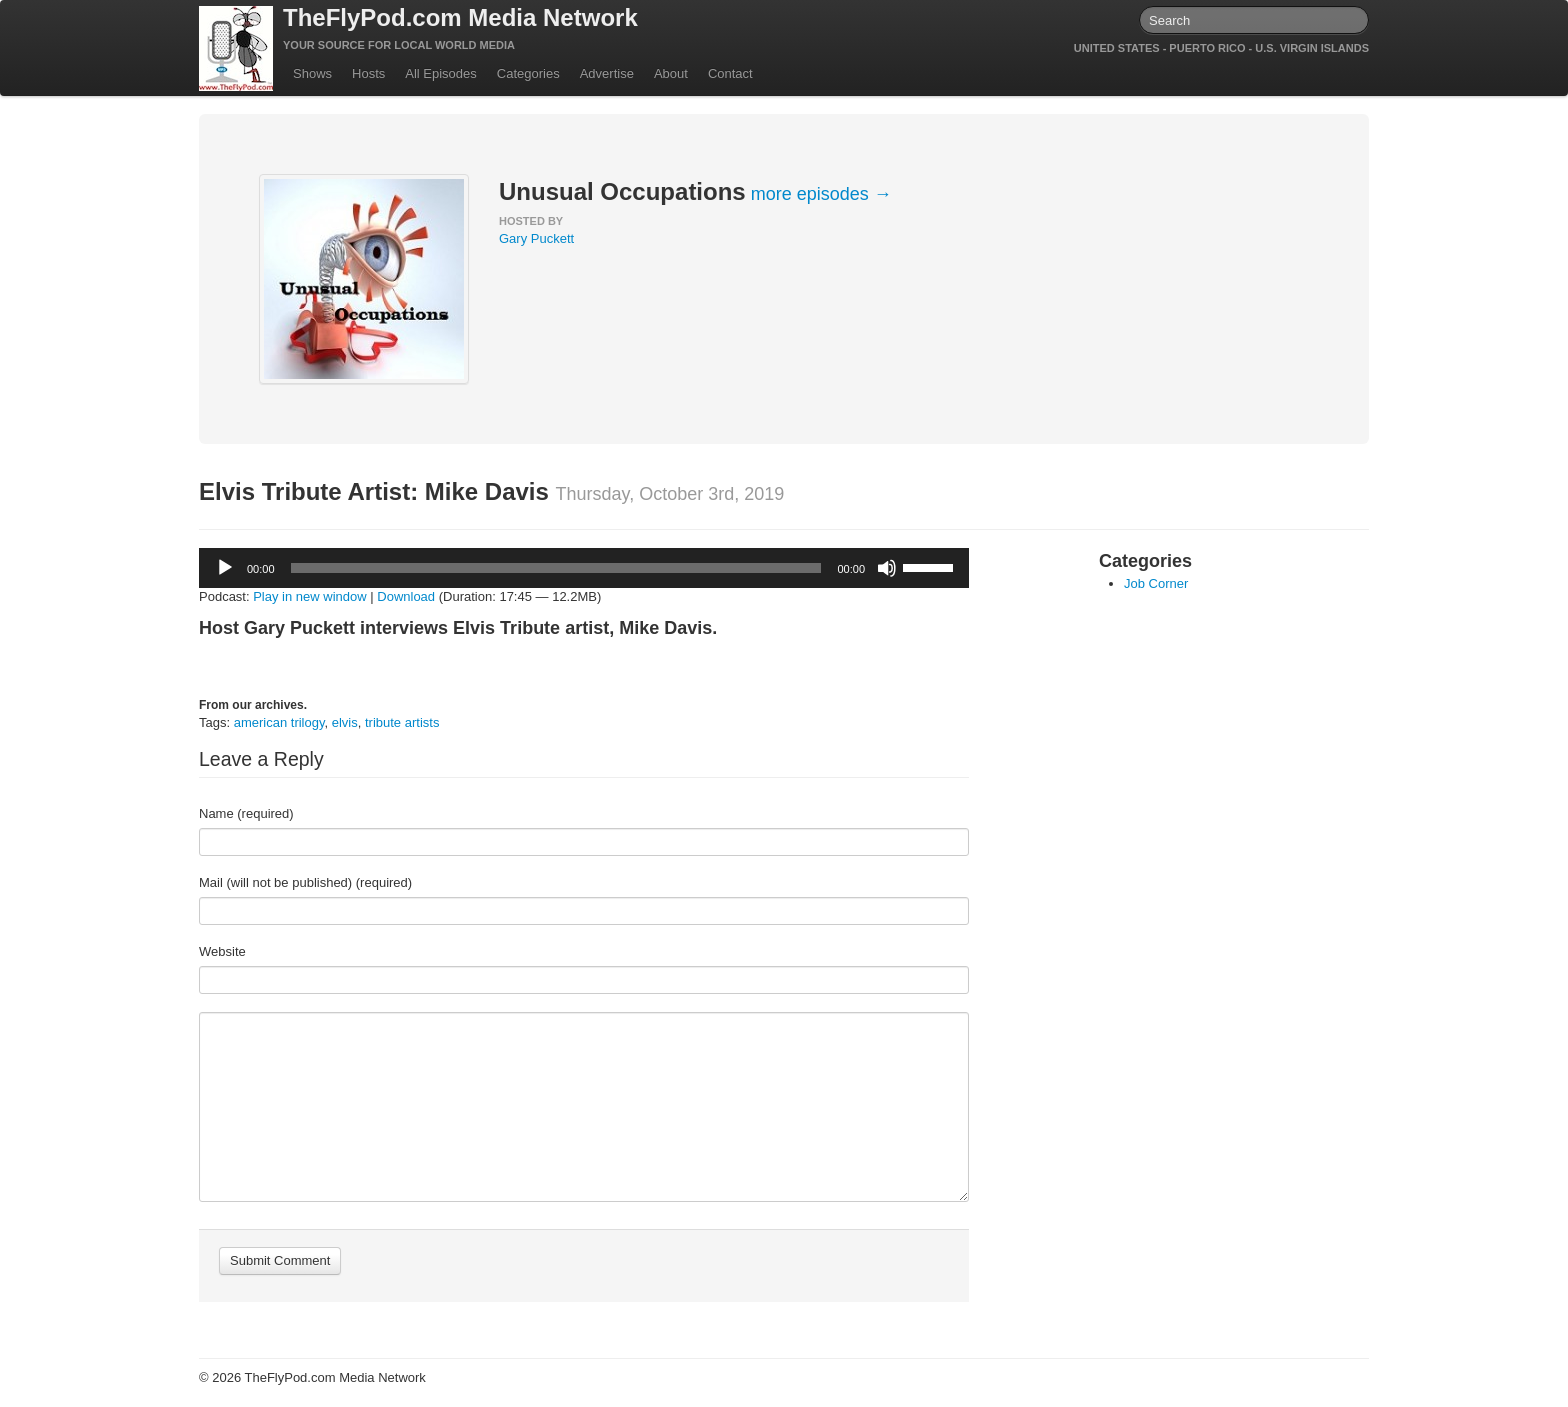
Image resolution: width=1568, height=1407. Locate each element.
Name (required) (246, 813)
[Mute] (887, 568)
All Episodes (441, 73)
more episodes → (821, 194)
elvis (345, 722)
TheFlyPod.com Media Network (460, 17)
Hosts (368, 73)
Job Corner (1156, 583)
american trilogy (279, 722)
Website (222, 951)
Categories (528, 73)
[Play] (225, 568)
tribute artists (402, 722)
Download (406, 596)
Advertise (607, 73)
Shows (312, 73)
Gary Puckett (536, 238)
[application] (584, 568)
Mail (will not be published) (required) (305, 882)
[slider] (556, 568)
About (671, 73)
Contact (730, 73)
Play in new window (309, 596)
